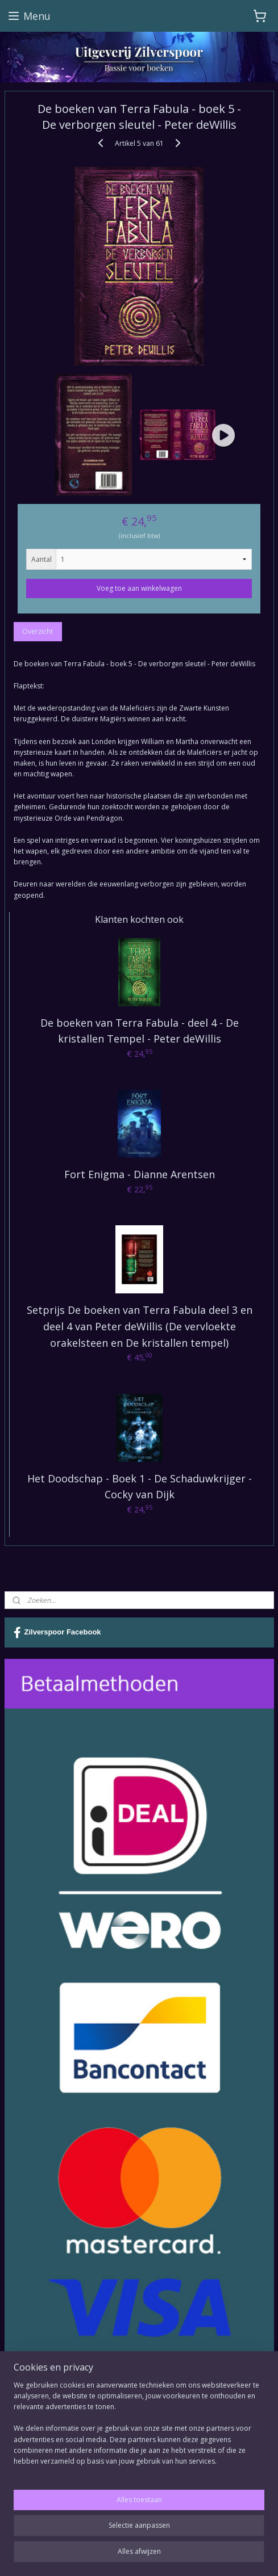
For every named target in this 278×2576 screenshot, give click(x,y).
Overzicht (37, 631)
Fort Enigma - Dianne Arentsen (139, 1174)
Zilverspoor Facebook (57, 1632)
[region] (139, 2428)
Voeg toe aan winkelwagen (139, 588)
